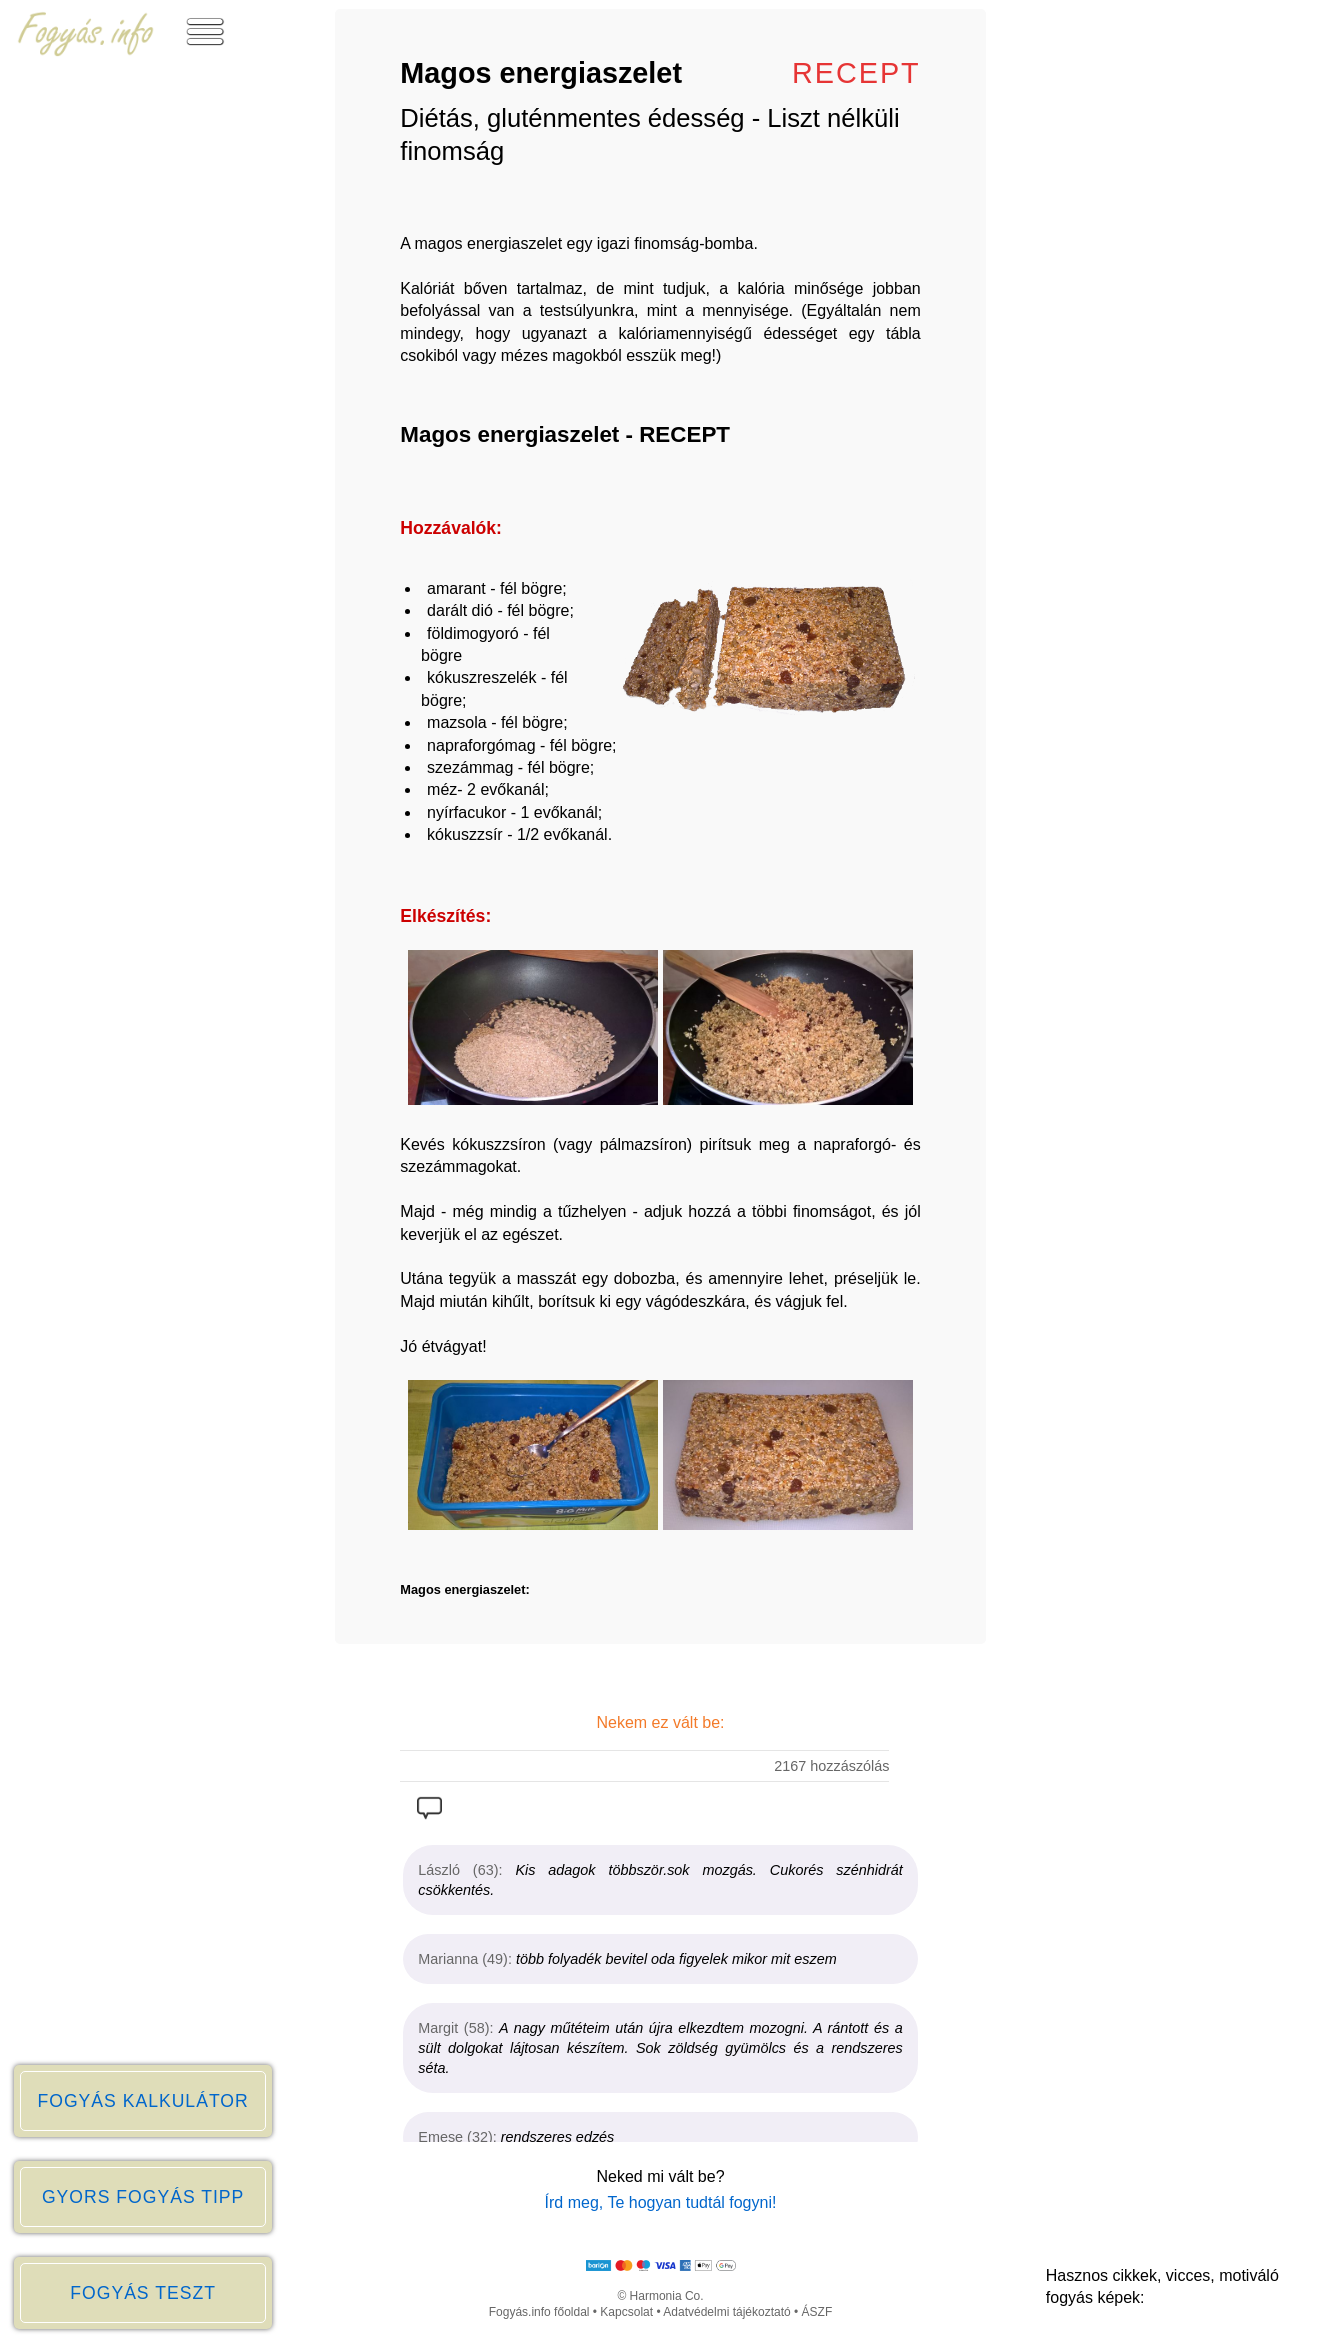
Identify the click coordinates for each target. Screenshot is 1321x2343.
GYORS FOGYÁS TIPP (143, 2197)
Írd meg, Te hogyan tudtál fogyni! (661, 2202)
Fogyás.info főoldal (539, 2312)
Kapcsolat (626, 2312)
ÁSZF (817, 2312)
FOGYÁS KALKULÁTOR (142, 2101)
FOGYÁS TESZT (143, 2293)
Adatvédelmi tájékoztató (726, 2312)
